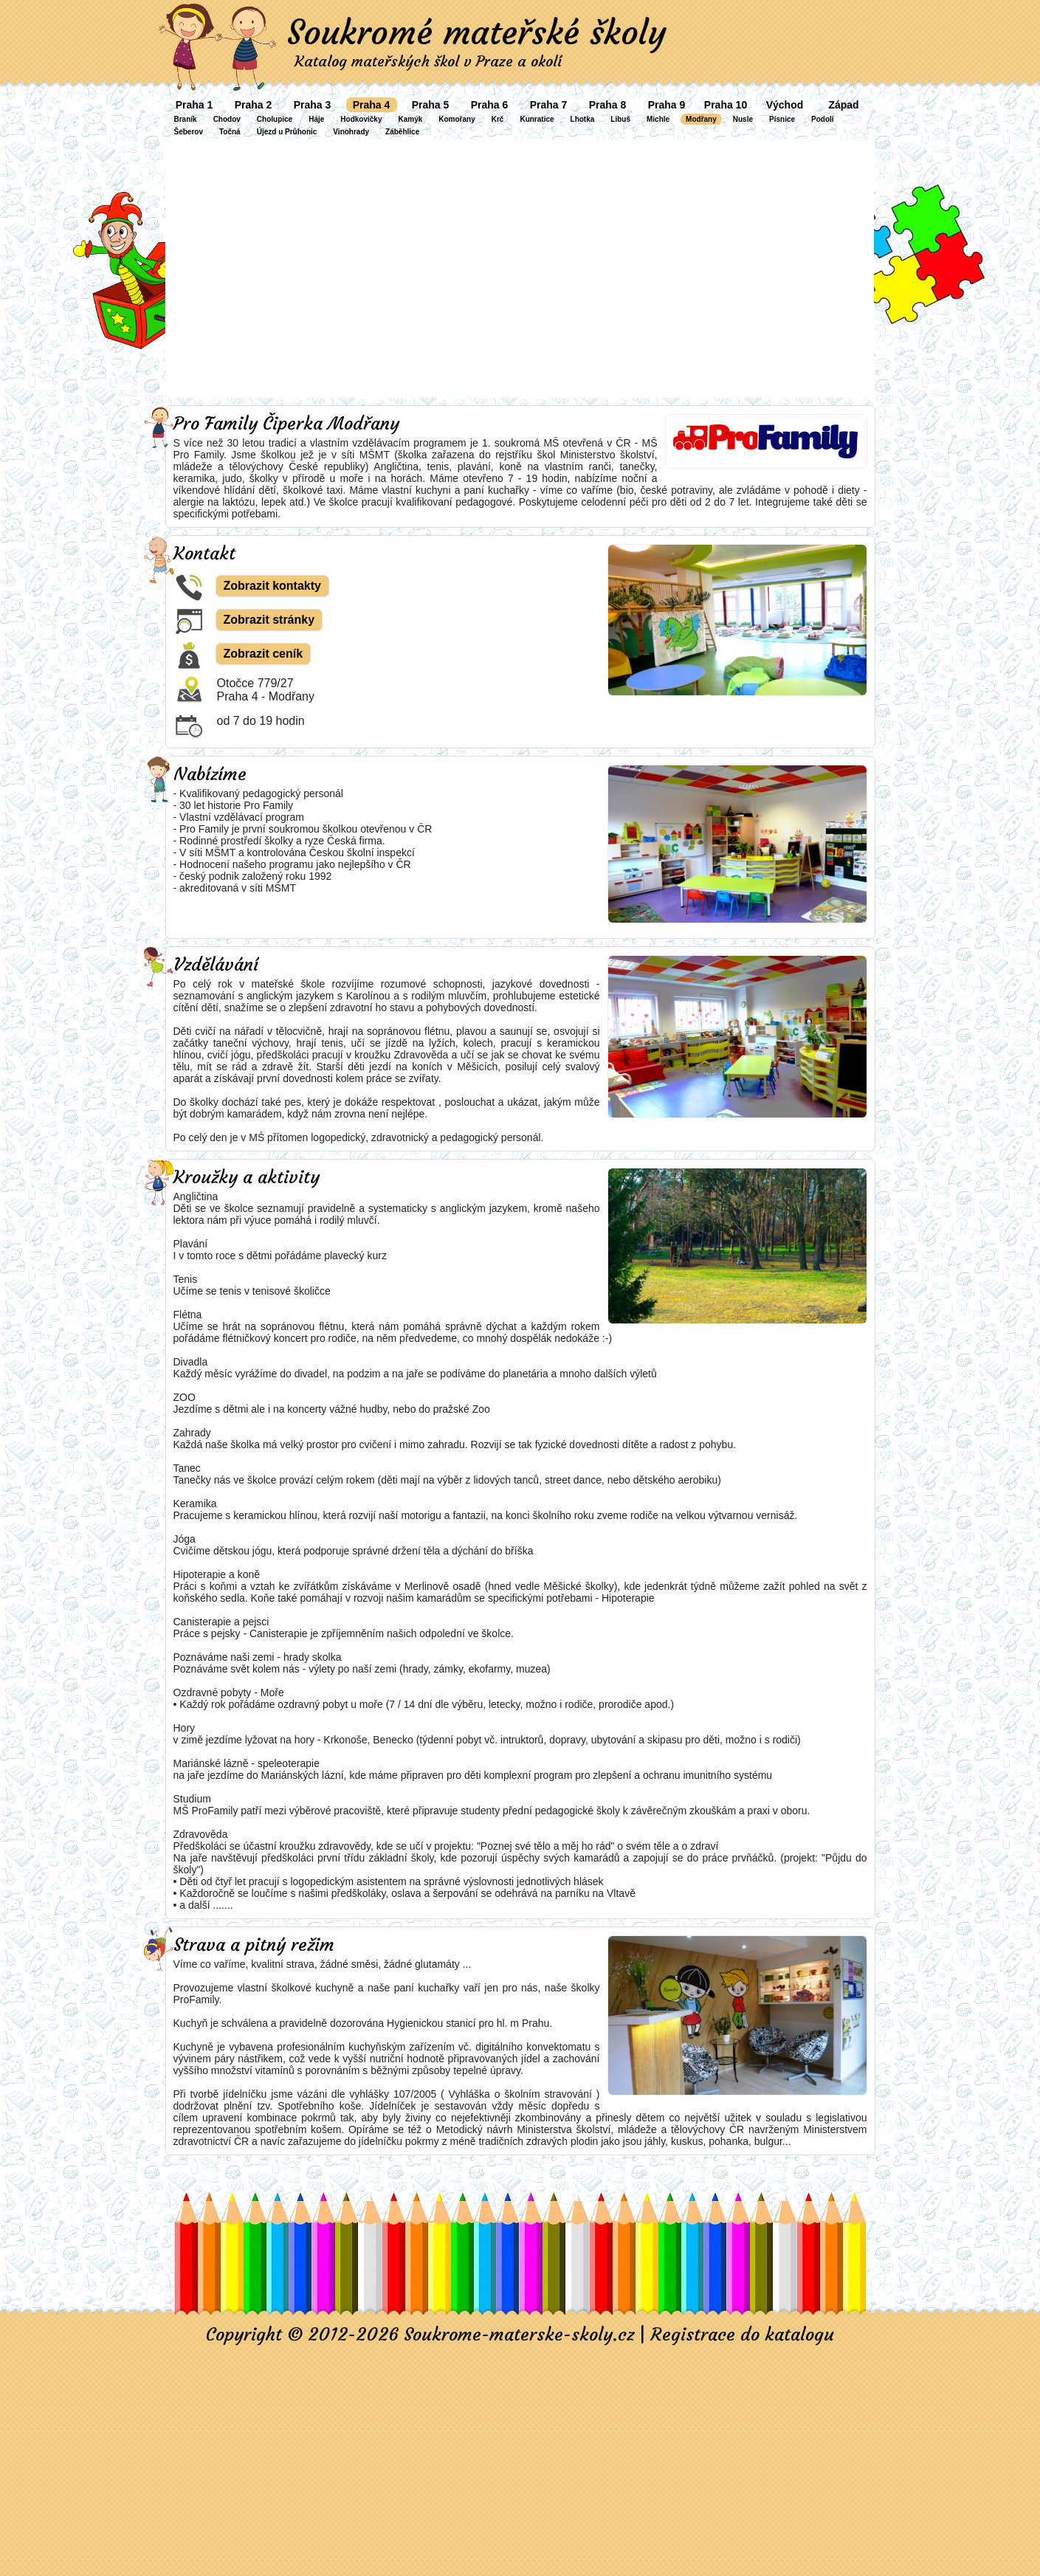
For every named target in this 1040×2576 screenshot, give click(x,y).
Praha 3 (312, 105)
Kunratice (537, 119)
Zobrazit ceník (263, 653)
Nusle (743, 119)
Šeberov (188, 132)
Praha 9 (667, 105)
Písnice (782, 119)
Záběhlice (402, 132)
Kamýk (410, 119)
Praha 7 (549, 105)
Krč (498, 119)
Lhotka (583, 119)
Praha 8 (608, 105)
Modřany (701, 119)
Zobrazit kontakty (272, 585)
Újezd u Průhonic (287, 132)
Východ (785, 105)
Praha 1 (194, 105)
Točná (230, 132)
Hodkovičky (361, 119)
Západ (843, 105)
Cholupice (274, 119)
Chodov (227, 119)
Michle (658, 119)
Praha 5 (431, 105)
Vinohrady (351, 132)
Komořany (456, 119)
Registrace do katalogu (742, 2335)
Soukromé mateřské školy (477, 32)
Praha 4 (371, 105)
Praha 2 (253, 105)
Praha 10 (725, 105)
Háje (316, 119)
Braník (185, 119)
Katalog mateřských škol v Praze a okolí (428, 61)
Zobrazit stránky (269, 619)
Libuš (620, 119)
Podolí (822, 119)
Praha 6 (490, 105)
